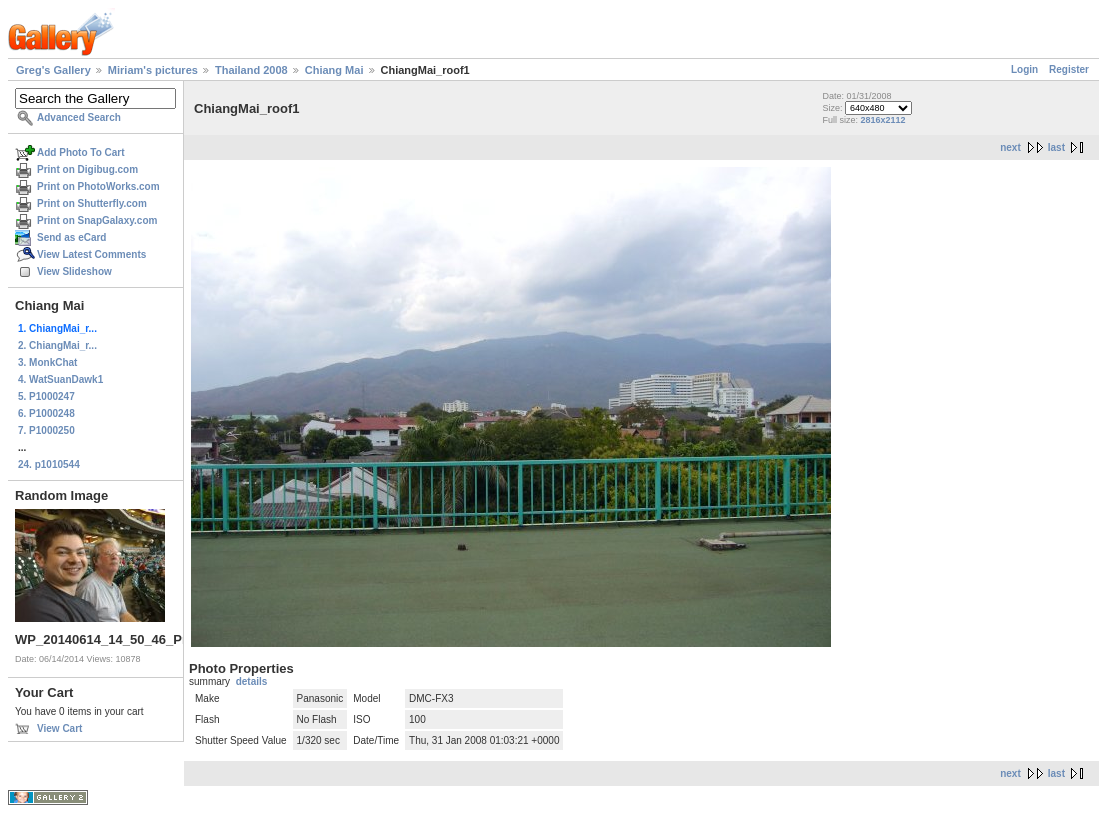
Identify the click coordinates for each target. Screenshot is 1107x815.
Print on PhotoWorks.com (98, 186)
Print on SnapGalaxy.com (97, 220)
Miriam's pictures (153, 70)
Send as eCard (71, 237)
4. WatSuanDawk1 (60, 379)
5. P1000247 (46, 396)
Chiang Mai (334, 70)
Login (1024, 69)
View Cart (59, 728)
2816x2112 (883, 120)
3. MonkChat (47, 362)
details (252, 681)
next (1010, 147)
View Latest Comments (91, 254)
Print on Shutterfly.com (92, 203)
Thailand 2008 (251, 70)
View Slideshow (74, 271)
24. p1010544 (49, 464)
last (1056, 147)
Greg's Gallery (53, 70)
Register (1069, 69)
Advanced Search (79, 117)
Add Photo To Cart (81, 152)
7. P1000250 (46, 430)
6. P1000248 (46, 413)
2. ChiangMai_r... (57, 345)
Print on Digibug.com (87, 169)
